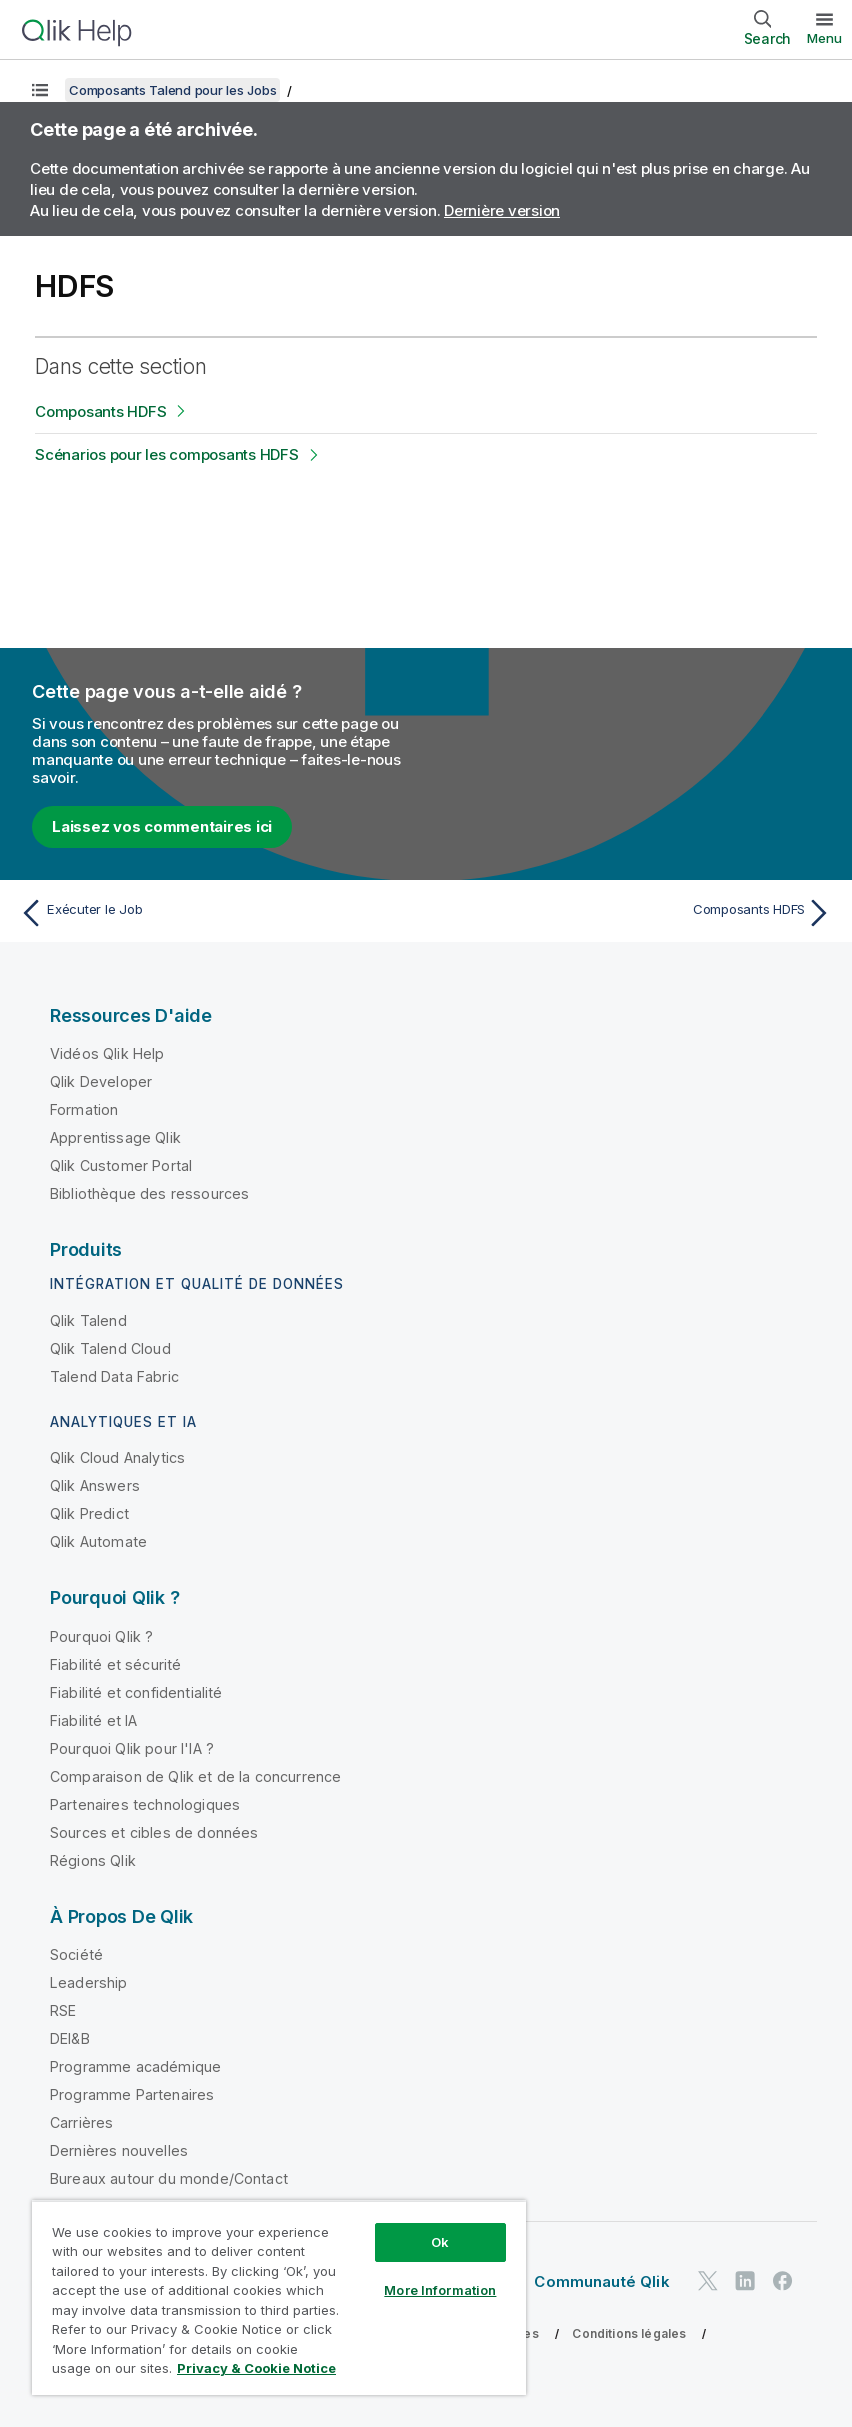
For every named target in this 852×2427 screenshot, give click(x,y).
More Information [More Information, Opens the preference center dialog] (440, 2290)
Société (76, 1954)
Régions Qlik (93, 1860)
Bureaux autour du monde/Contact (169, 2178)
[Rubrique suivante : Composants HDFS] (635, 913)
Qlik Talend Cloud (110, 1348)
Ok (440, 2242)
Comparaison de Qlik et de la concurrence (195, 1776)
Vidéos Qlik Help (107, 1053)
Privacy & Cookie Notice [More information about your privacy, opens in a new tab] (256, 2368)
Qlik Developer (101, 1081)
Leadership (89, 1982)
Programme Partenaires (132, 2094)
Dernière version (502, 210)
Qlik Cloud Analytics (117, 1457)
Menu (824, 38)
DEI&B (70, 2038)
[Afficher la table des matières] (40, 90)
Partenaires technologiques (145, 1804)
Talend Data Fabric (114, 1376)
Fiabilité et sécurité (115, 1664)
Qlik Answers (95, 1485)
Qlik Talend (88, 1320)
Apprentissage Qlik (115, 1137)
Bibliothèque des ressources (149, 1193)
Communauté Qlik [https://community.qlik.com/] (601, 2281)
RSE (63, 2010)
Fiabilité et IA (93, 1720)
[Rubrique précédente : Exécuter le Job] (216, 913)
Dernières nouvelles (119, 2150)
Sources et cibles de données (154, 1832)
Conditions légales (629, 2333)
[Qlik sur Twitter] (708, 2280)
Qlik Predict (89, 1513)
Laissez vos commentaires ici (162, 826)
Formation (84, 1109)
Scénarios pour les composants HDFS (167, 454)
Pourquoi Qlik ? (101, 1636)
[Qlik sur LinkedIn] (745, 2280)
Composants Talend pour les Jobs (172, 90)
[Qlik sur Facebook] (783, 2280)
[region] (279, 2297)
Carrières (81, 2122)
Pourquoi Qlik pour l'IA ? (132, 1748)
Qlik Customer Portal (121, 1165)
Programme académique (135, 2066)
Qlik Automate (98, 1541)
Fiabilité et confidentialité (136, 1692)
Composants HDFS (100, 411)
